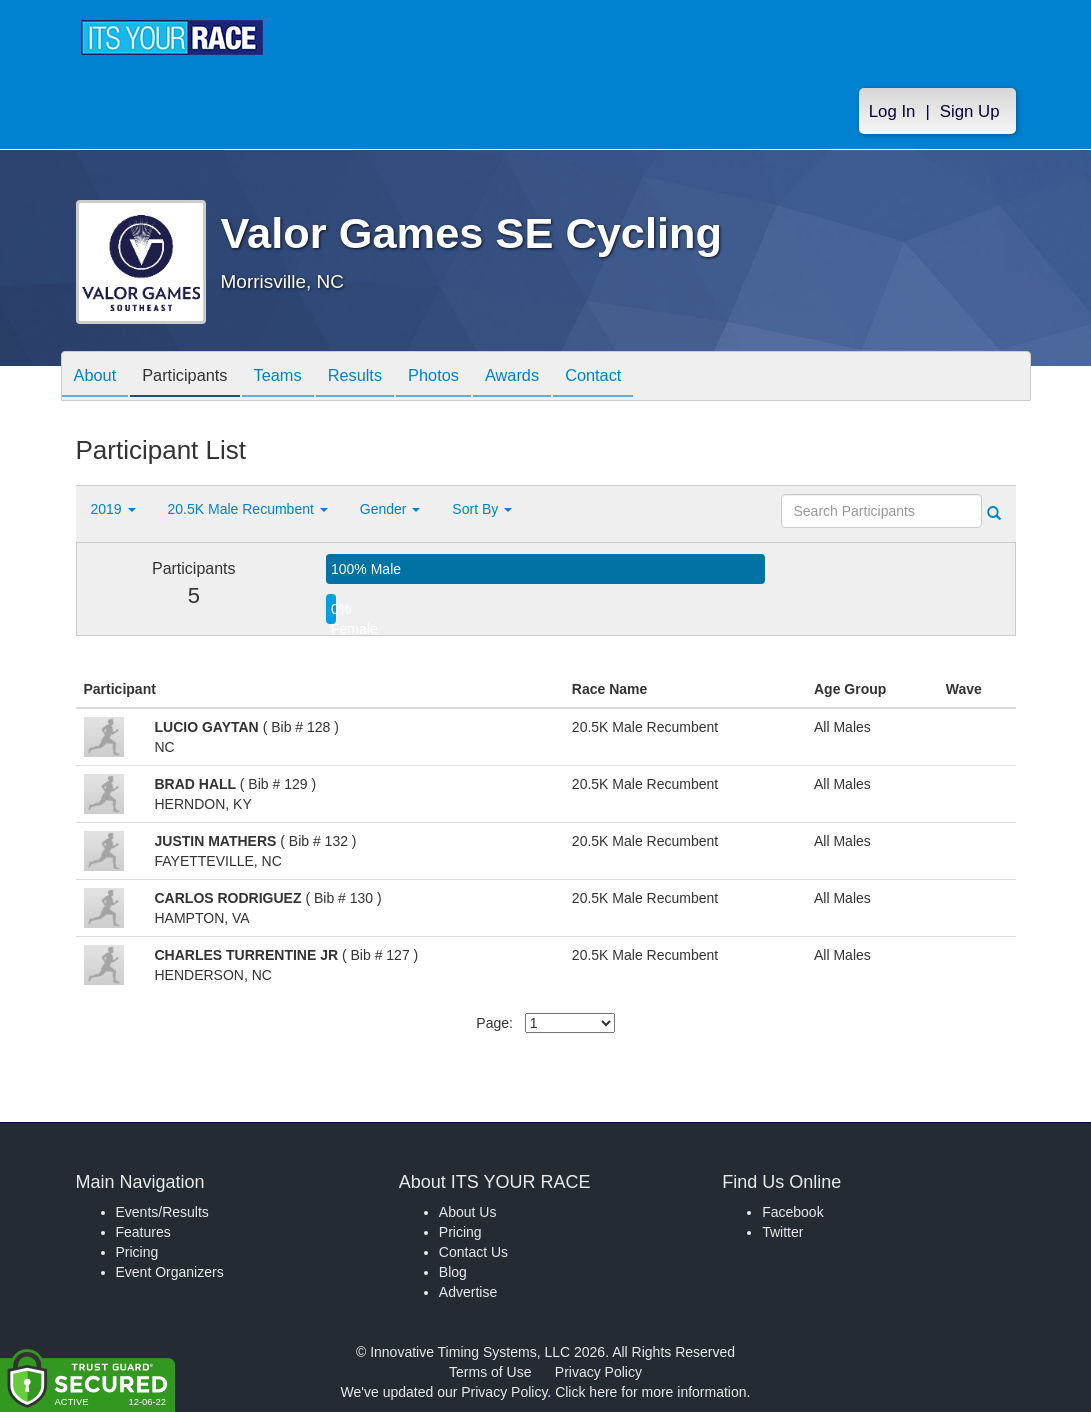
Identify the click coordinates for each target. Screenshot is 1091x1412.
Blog (453, 1272)
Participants (196, 377)
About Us (468, 1212)
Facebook (792, 1212)
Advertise (468, 1292)
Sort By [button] (482, 509)
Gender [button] (390, 509)
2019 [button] (113, 509)
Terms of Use (490, 1372)
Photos (467, 377)
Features (143, 1232)
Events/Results (162, 1212)
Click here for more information (650, 1392)
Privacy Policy (598, 1372)
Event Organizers (170, 1272)
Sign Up (970, 111)
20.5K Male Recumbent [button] (248, 509)
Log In (892, 111)
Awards (554, 377)
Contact (642, 377)
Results (381, 377)
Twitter (782, 1232)
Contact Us (473, 1252)
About (99, 377)
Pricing (137, 1252)
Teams (296, 377)
